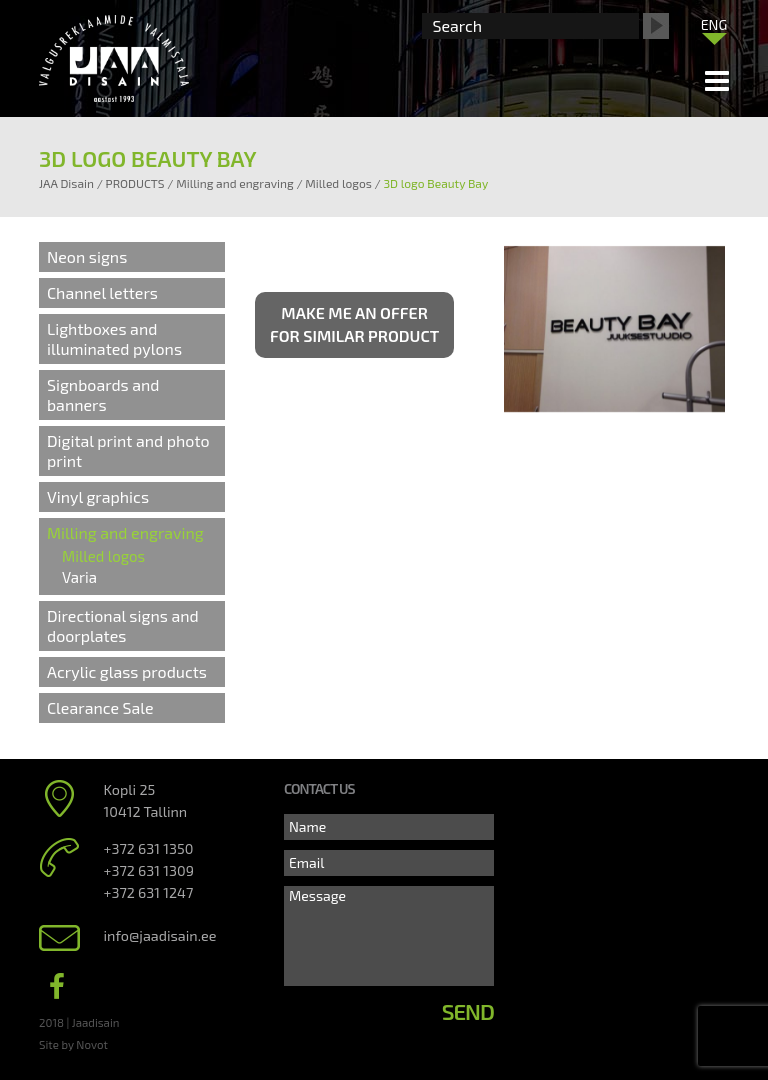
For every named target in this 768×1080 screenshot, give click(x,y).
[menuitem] (714, 24)
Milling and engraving (125, 532)
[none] (714, 29)
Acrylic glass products (127, 671)
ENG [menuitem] (714, 24)
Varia (79, 577)
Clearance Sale (100, 707)
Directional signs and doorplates (123, 625)
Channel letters (102, 292)
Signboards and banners (103, 394)
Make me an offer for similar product (354, 324)
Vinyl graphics (98, 496)
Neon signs (87, 256)
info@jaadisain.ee (160, 935)
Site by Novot (73, 1044)
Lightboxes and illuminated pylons (114, 338)
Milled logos (103, 556)
